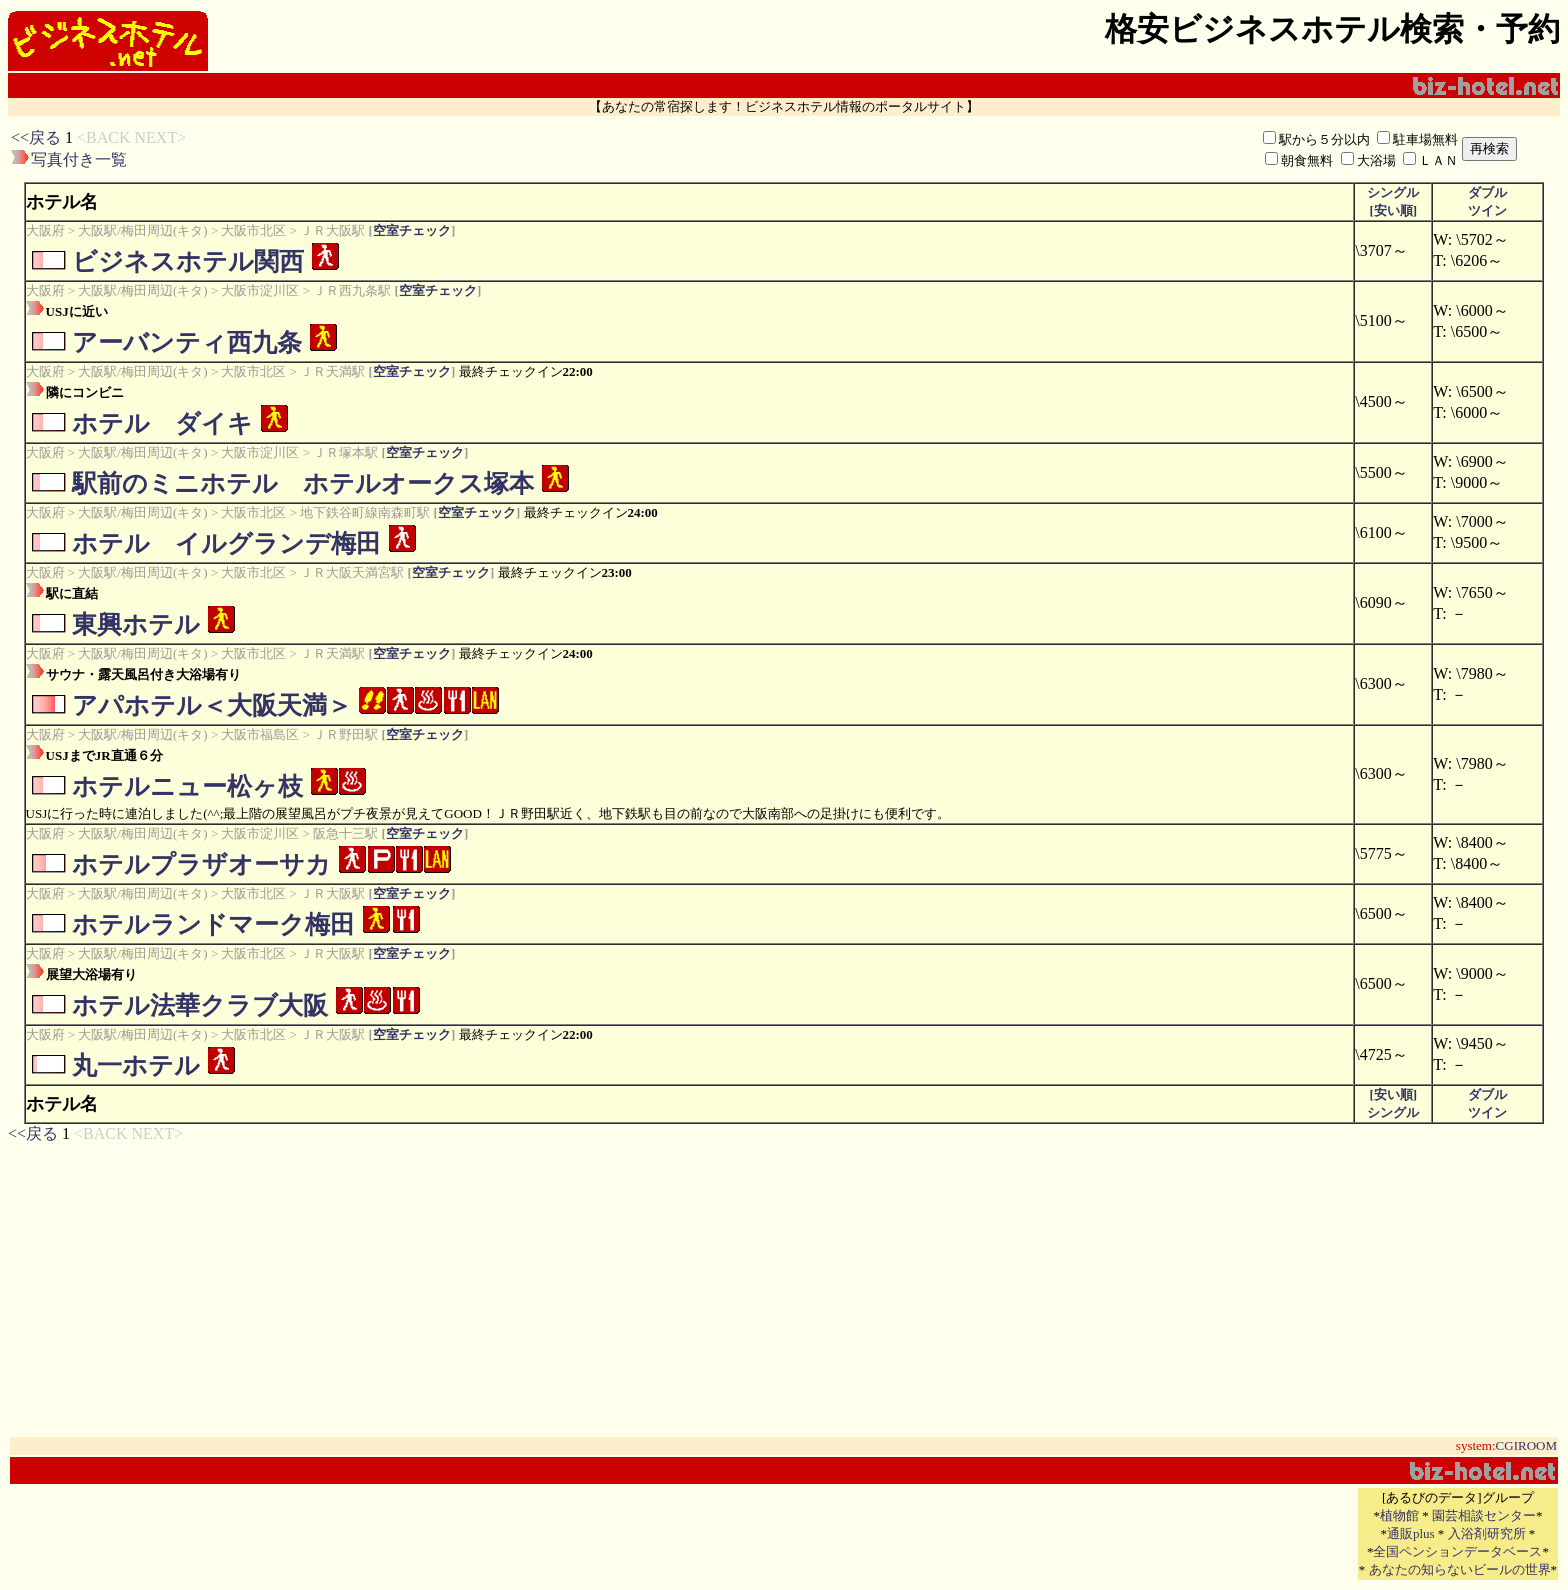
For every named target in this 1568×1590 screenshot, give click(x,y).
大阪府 (45, 230)
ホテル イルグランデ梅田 (226, 543)
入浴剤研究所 (1487, 1533)
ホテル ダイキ (162, 423)
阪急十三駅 (345, 833)
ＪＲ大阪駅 (332, 230)
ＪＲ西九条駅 (352, 290)
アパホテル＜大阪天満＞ (212, 705)
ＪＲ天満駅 (332, 371)
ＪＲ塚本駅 (345, 452)
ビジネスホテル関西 (188, 261)
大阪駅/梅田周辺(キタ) (142, 230)
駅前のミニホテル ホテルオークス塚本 (303, 483)
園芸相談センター (1484, 1515)
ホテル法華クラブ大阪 (200, 1005)
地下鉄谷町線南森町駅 (365, 512)
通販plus (1411, 1533)
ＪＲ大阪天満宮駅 (352, 572)
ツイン (1487, 210)
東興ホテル (136, 624)
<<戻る (36, 137)
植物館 (1399, 1515)
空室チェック (412, 230)
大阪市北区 (253, 230)
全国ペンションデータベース (1457, 1551)
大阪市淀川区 (260, 290)
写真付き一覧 (79, 159)
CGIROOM (1526, 1445)
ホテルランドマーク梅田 (213, 924)
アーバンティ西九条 (187, 342)
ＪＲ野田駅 (345, 734)
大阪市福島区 (260, 734)
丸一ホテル (136, 1065)
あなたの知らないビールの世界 (1460, 1569)
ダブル (1487, 192)
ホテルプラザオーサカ (201, 864)
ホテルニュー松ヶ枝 (187, 786)
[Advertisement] (549, 149)
